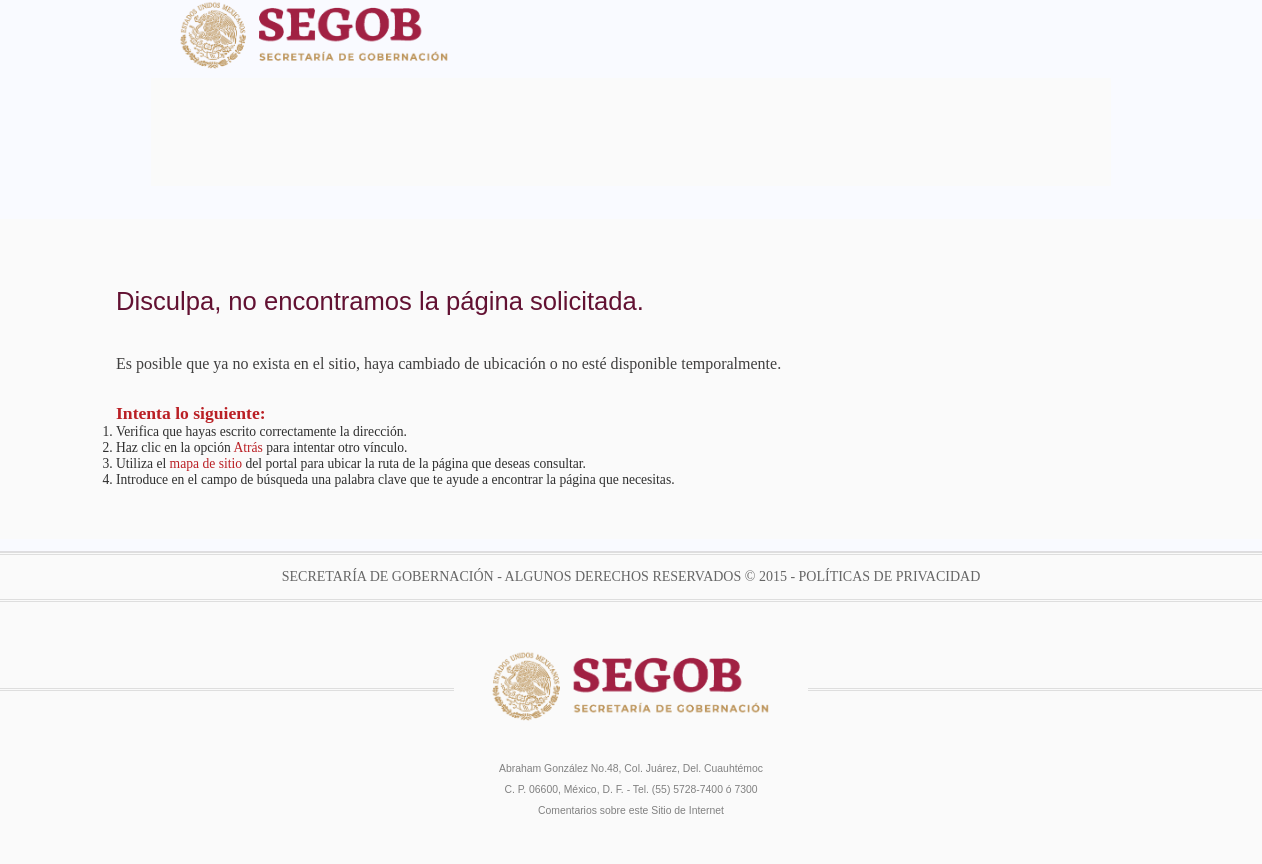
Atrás (247, 447)
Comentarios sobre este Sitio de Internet (631, 810)
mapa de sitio (206, 463)
